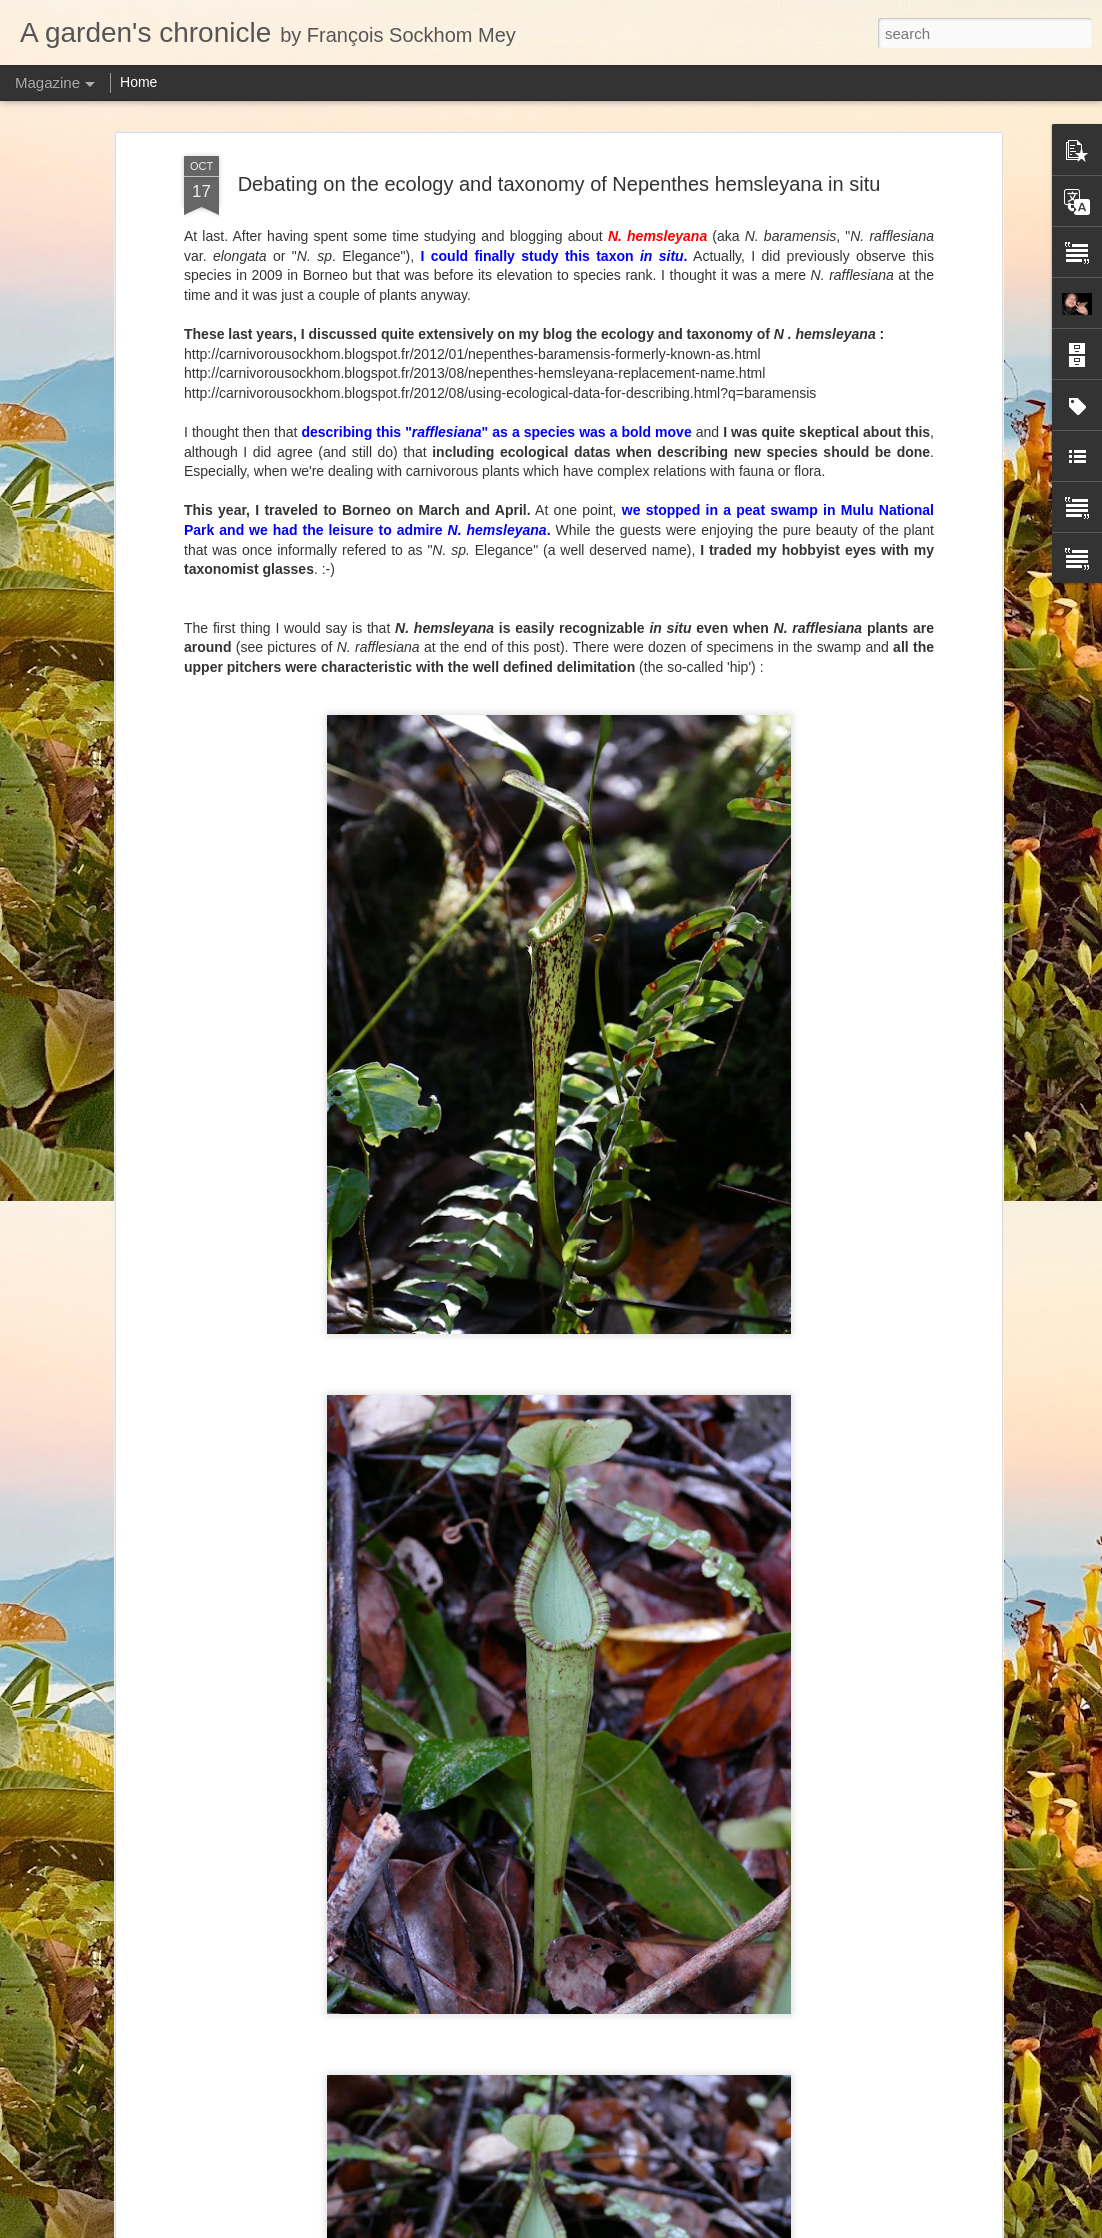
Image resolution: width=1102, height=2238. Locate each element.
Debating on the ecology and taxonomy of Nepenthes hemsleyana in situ (559, 184)
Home (138, 82)
